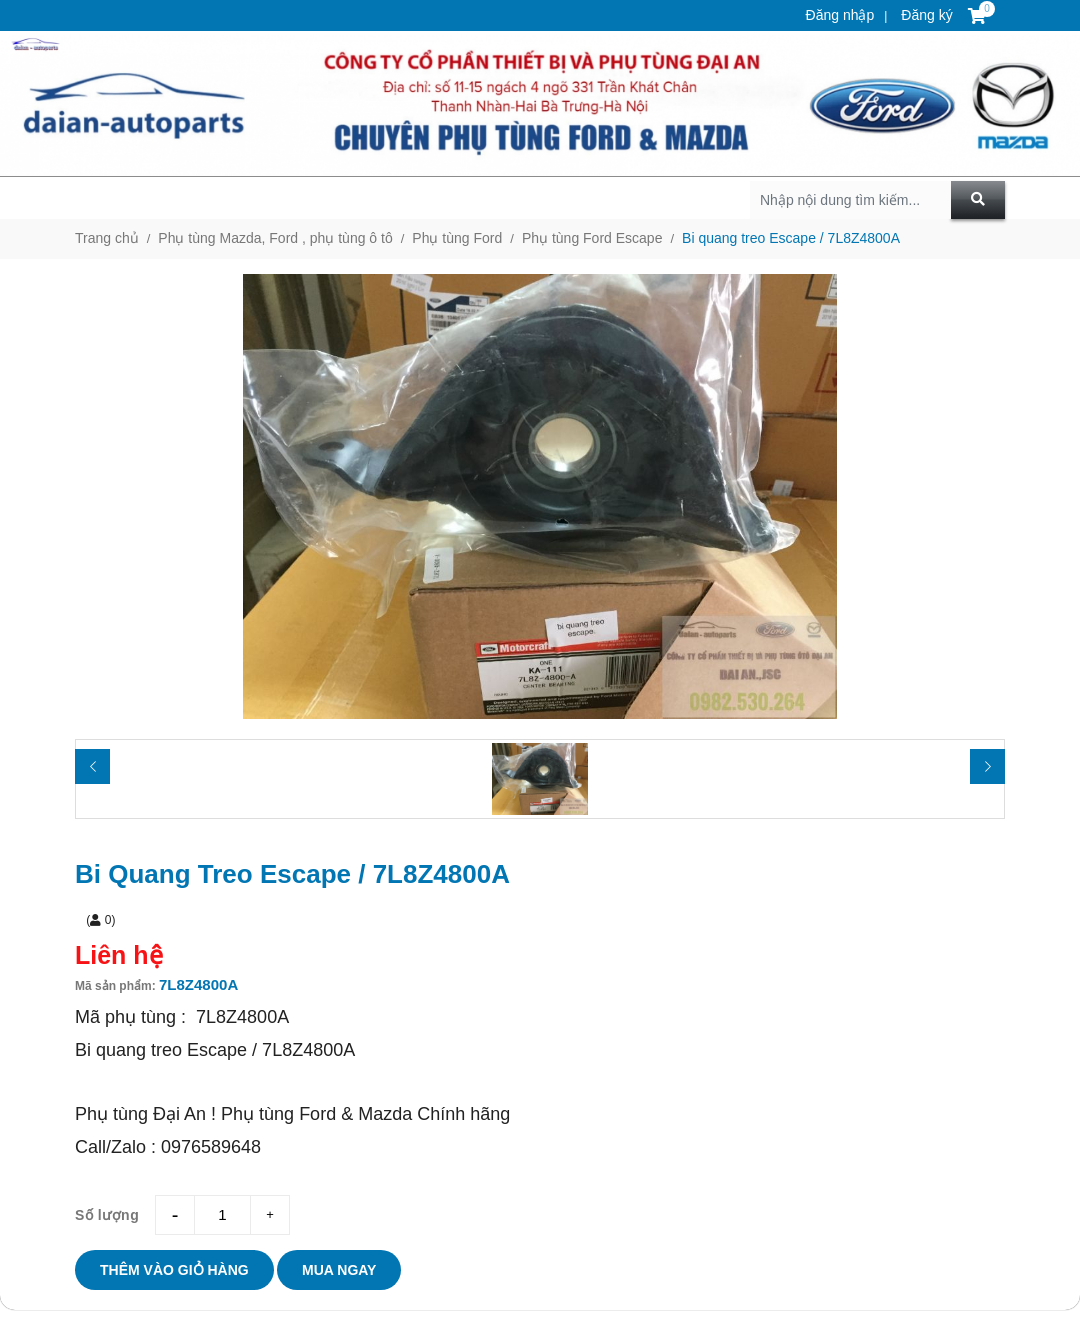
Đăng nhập (840, 15)
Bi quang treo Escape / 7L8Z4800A (791, 238)
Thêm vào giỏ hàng (174, 1270)
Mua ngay (339, 1270)
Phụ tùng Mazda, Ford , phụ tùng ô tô (275, 238)
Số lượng (107, 1215)
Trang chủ (107, 238)
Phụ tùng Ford (457, 238)
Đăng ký (924, 15)
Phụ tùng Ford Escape (592, 238)
